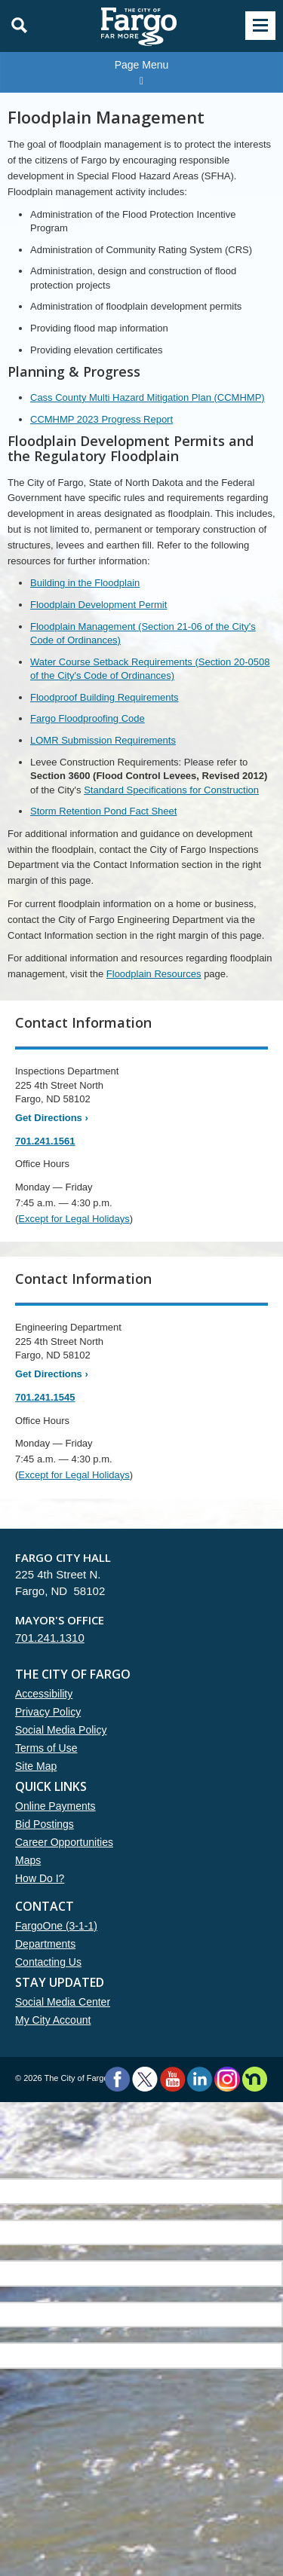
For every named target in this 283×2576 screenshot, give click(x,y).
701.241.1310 (50, 1637)
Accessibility (43, 1694)
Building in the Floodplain (85, 582)
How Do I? (39, 1878)
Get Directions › (51, 1117)
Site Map (36, 1766)
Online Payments (55, 1806)
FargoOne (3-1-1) (56, 1926)
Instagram (226, 2079)
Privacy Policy (48, 1712)
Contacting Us (48, 1962)
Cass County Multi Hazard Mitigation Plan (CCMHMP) (147, 397)
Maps (28, 1860)
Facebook (117, 2079)
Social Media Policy (60, 1730)
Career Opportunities (64, 1842)
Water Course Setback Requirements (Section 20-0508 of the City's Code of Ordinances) (149, 669)
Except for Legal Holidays (73, 1218)
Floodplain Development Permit (98, 604)
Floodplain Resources (153, 973)
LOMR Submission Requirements (103, 740)
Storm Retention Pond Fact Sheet (103, 811)
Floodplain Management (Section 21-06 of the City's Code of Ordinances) (143, 633)
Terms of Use (46, 1748)
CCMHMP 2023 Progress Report (101, 419)
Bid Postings (44, 1824)
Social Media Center (62, 2002)
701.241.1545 (45, 1397)
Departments (45, 1944)
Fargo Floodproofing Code (87, 718)
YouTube (172, 2079)
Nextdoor (254, 2079)
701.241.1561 (45, 1141)
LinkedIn (199, 2079)
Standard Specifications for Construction (171, 790)
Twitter (145, 2079)
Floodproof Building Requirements (104, 697)
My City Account (53, 2020)
